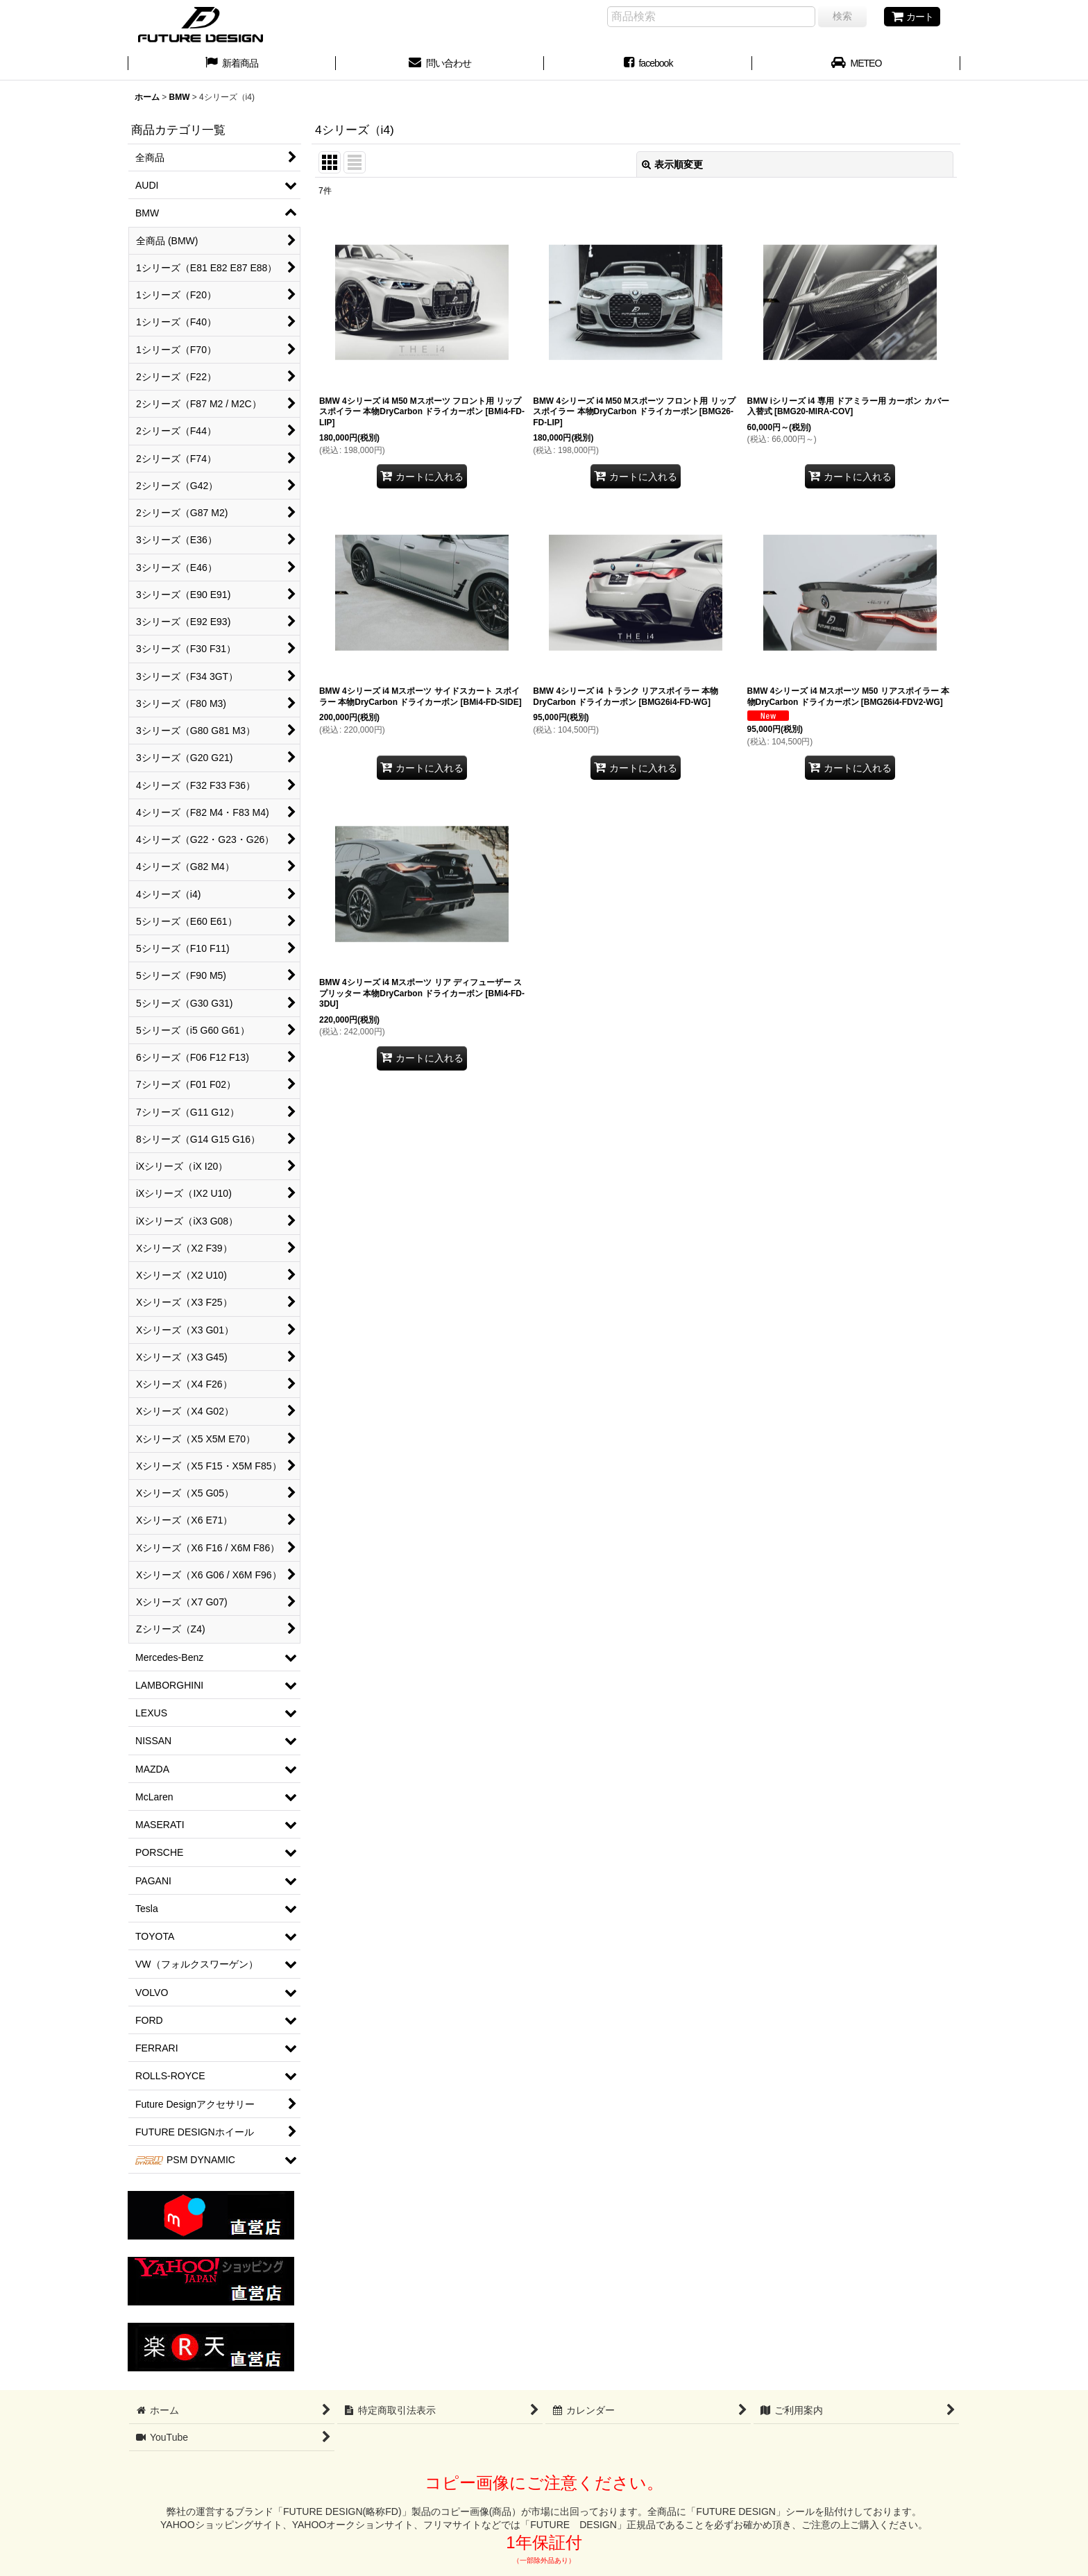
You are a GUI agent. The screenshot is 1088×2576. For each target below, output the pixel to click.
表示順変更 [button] (672, 164)
